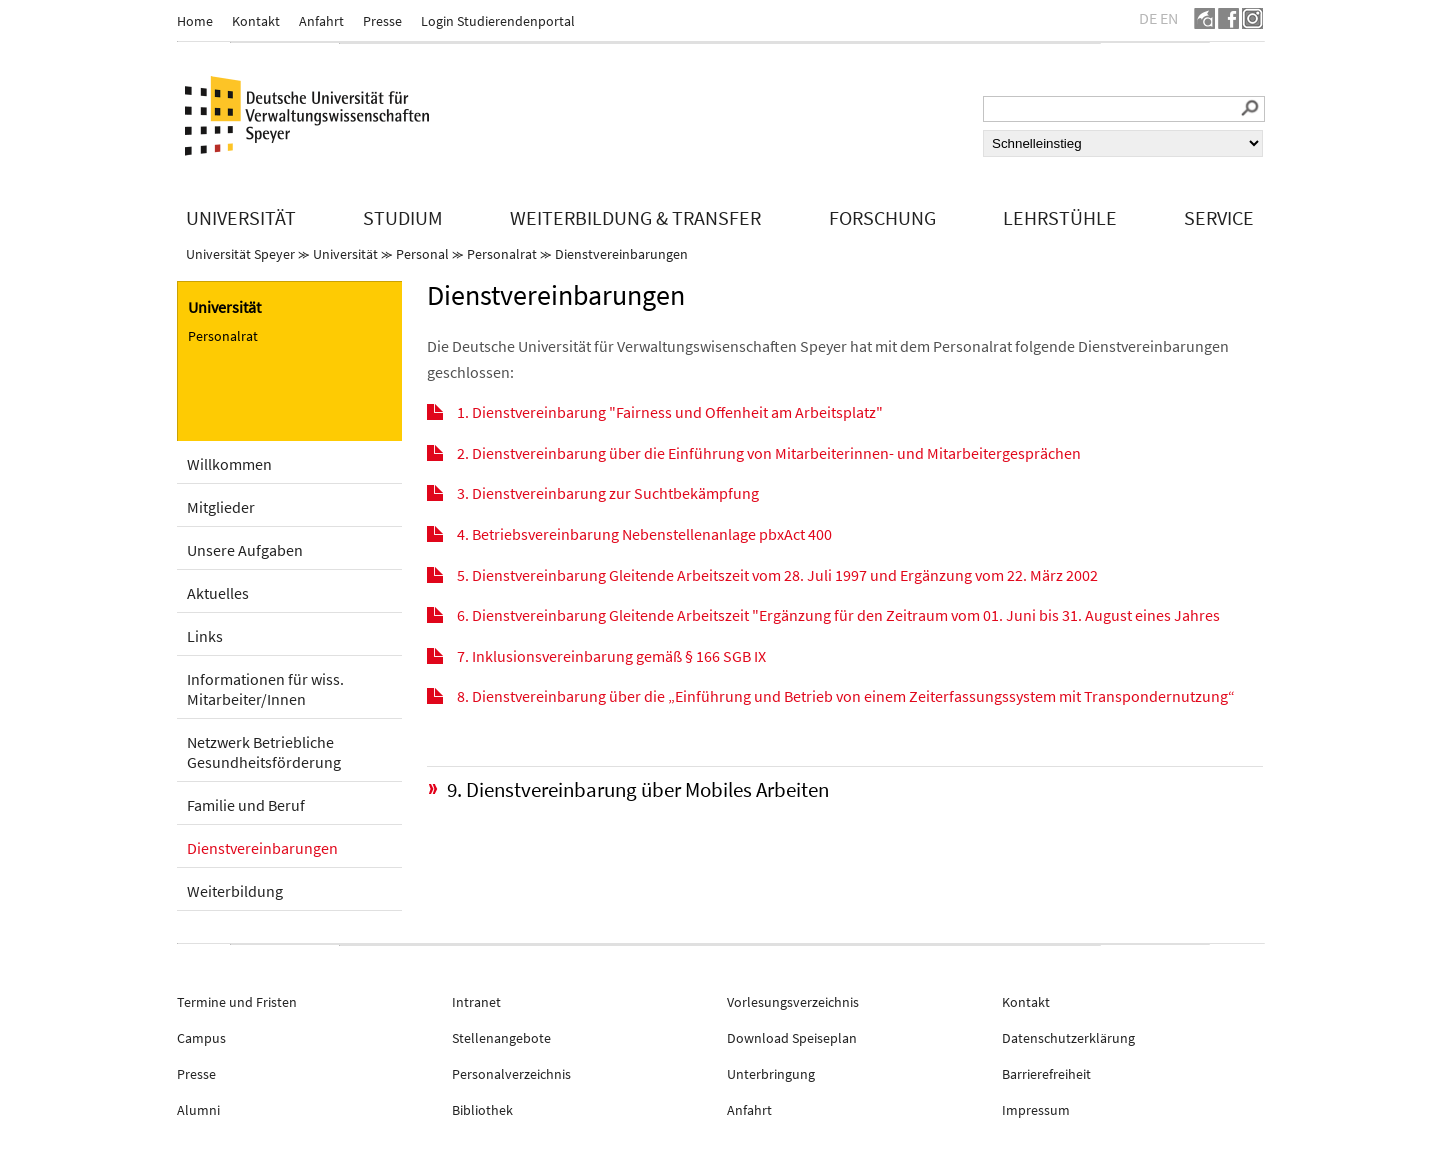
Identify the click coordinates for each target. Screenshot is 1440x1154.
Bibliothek (482, 1110)
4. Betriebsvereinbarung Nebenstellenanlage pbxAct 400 (644, 534)
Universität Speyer (240, 254)
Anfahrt (321, 21)
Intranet (476, 1002)
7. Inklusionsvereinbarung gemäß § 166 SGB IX (611, 656)
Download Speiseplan (792, 1038)
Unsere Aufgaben (245, 550)
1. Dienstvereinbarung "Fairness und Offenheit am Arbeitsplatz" (670, 412)
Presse (382, 21)
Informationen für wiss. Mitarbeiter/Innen (265, 689)
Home (195, 21)
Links (205, 636)
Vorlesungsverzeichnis (793, 1002)
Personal (422, 254)
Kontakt (256, 21)
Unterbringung (771, 1074)
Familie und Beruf (246, 805)
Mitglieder (221, 507)
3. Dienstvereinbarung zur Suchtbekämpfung (608, 493)
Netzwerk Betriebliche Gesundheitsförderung (264, 752)
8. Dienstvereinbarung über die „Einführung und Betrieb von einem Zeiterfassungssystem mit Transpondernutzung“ (846, 696)
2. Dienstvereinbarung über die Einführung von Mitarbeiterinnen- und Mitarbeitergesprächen (769, 453)
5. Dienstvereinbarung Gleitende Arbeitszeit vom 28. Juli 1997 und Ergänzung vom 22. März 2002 (777, 575)
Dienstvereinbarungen (621, 254)
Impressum (1036, 1110)
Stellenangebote (501, 1038)
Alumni (198, 1110)
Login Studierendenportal (498, 21)
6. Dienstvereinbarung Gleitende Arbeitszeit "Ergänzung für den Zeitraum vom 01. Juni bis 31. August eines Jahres (838, 615)
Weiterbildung (235, 891)
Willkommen (229, 464)
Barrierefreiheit (1046, 1074)
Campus (201, 1038)
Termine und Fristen (237, 1002)
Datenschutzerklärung (1068, 1038)
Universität (345, 254)
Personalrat (502, 254)
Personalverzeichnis (511, 1074)
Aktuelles (218, 593)
